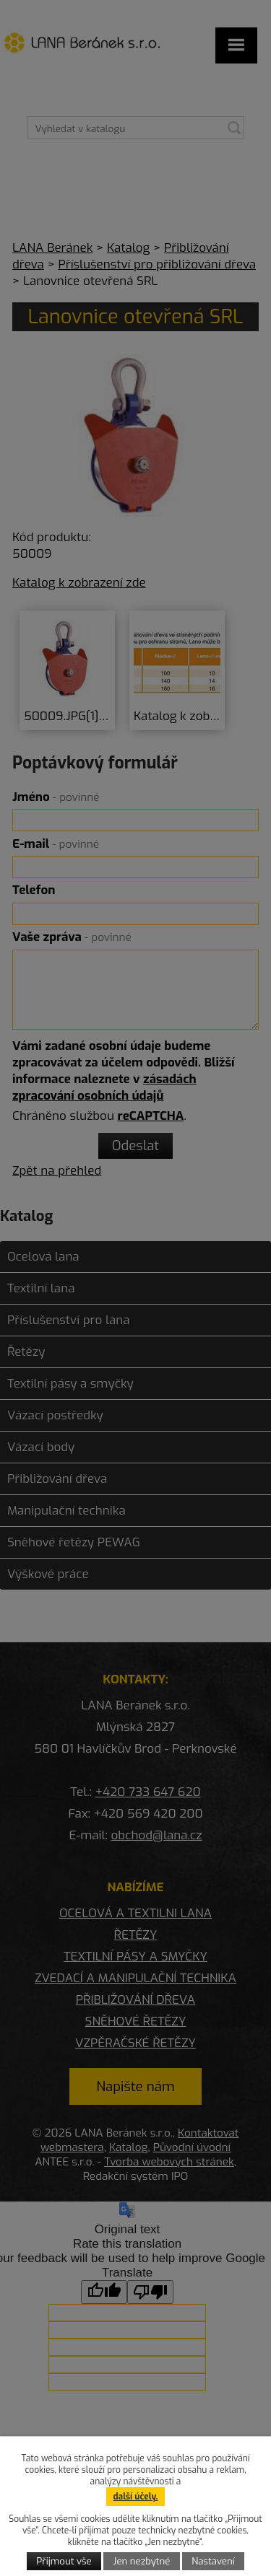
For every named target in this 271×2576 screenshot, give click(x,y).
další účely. (135, 2496)
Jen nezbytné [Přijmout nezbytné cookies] (141, 2561)
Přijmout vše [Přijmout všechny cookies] (63, 2561)
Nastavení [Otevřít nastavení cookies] (213, 2561)
